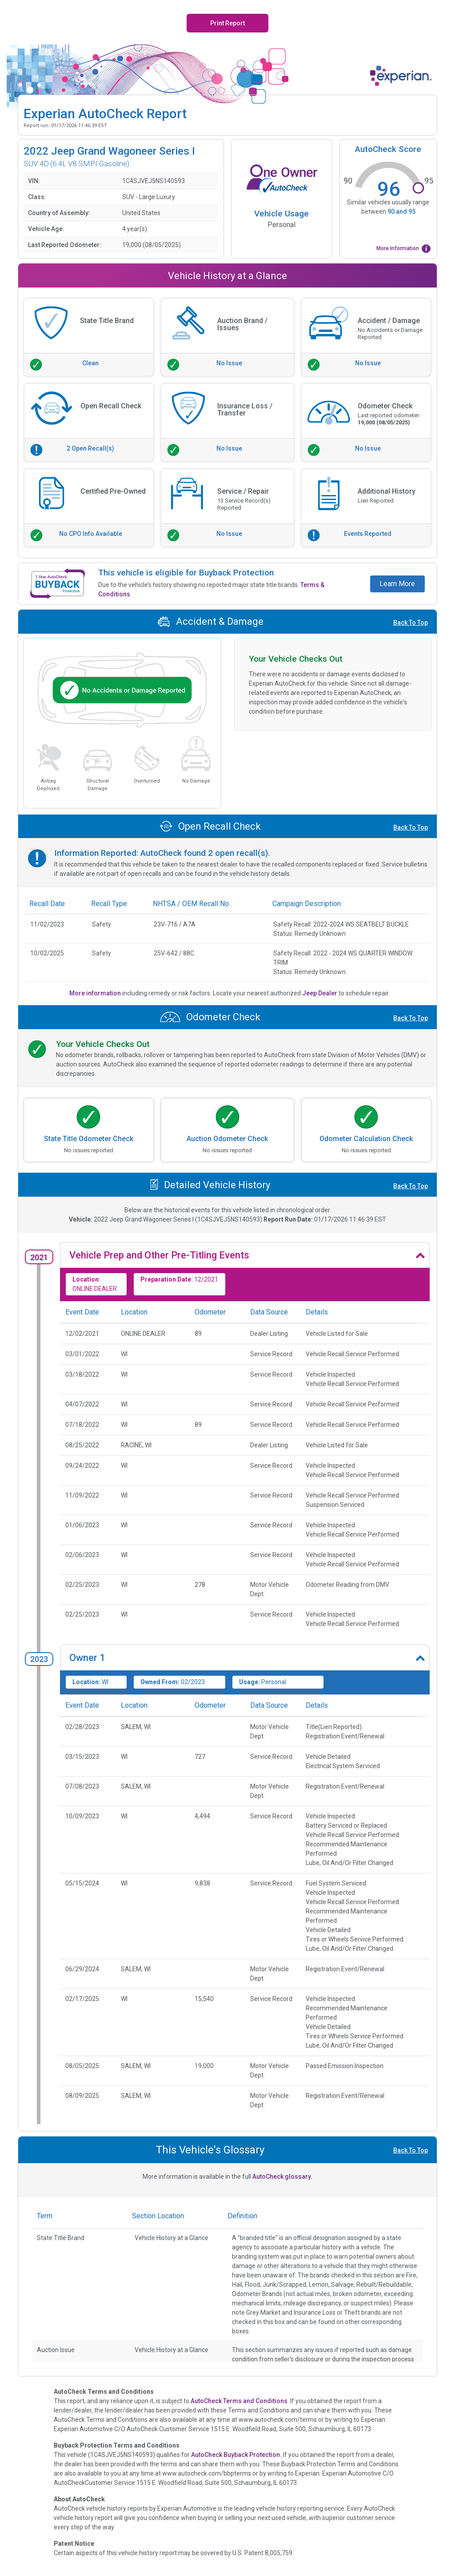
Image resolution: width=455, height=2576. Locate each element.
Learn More (397, 583)
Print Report (227, 23)
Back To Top (410, 622)
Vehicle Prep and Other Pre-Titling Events (159, 1255)
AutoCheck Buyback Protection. (236, 2454)
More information (95, 993)
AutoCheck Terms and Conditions (239, 2400)
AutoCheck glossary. (282, 2176)
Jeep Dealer (320, 993)
